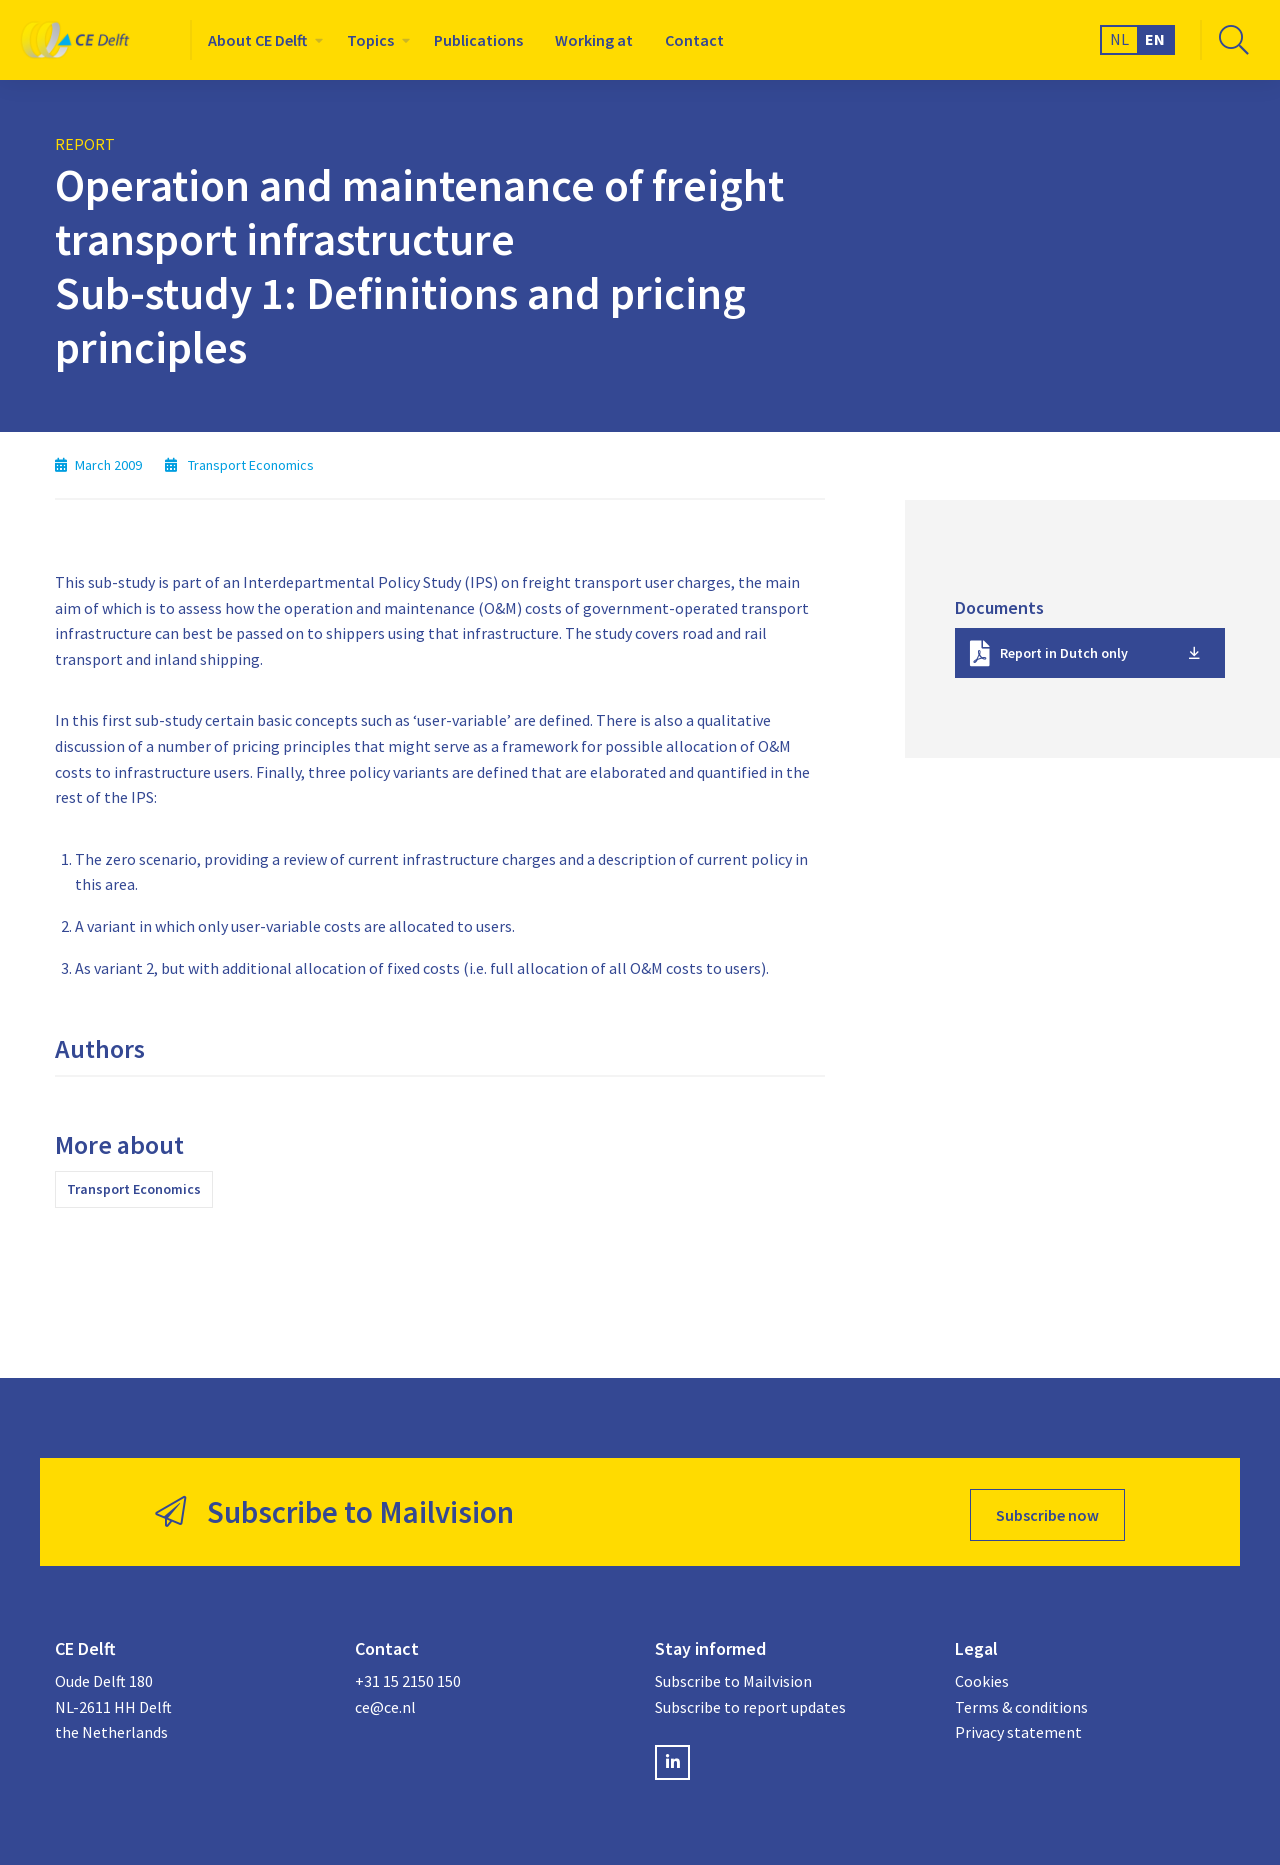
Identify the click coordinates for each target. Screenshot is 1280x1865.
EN (1155, 39)
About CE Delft (257, 40)
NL (1119, 39)
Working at (594, 40)
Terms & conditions (1021, 1701)
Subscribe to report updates (750, 1701)
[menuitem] (261, 40)
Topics (370, 40)
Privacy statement (1018, 1727)
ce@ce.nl (385, 1701)
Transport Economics (134, 1189)
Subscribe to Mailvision (733, 1675)
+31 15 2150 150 (408, 1675)
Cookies (982, 1675)
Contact (694, 40)
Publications (478, 40)
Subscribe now (1047, 1509)
